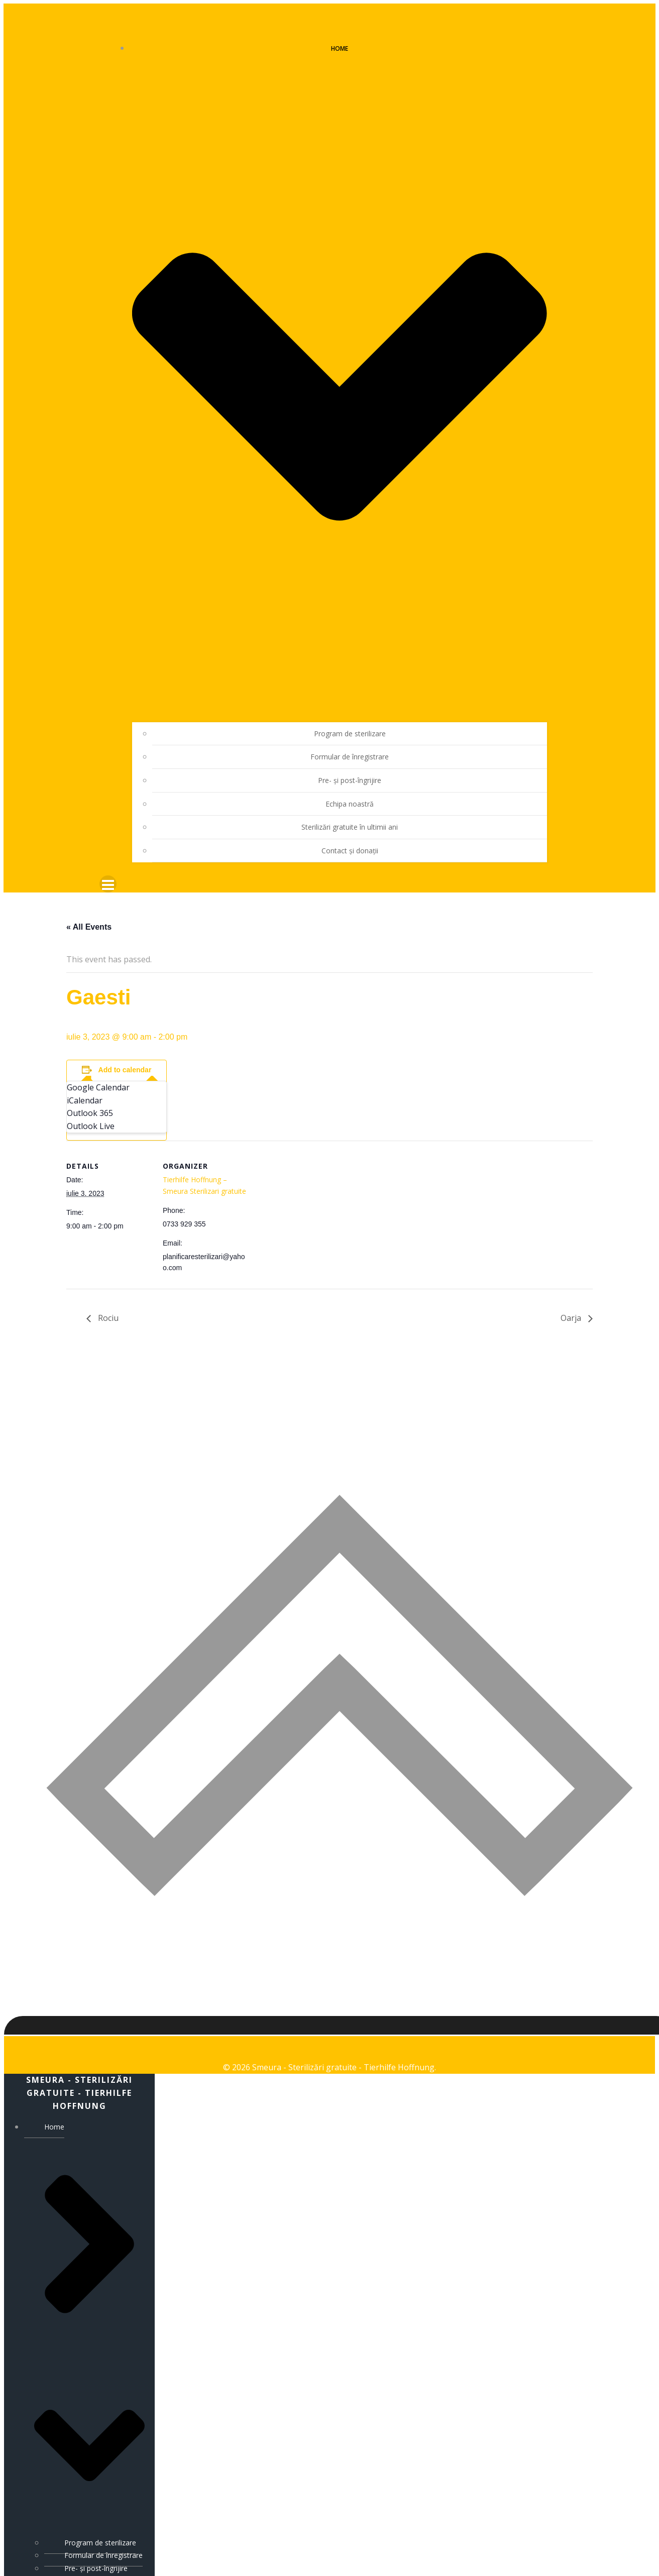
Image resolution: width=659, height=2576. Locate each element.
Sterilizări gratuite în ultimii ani (349, 811)
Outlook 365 (90, 1097)
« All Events (89, 911)
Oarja (572, 1302)
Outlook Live (91, 1110)
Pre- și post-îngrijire (349, 764)
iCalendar (84, 1084)
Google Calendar (98, 1072)
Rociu (107, 1302)
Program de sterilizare (350, 718)
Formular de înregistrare (349, 741)
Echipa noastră (349, 788)
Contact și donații (349, 835)
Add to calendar (125, 1055)
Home (89, 2314)
